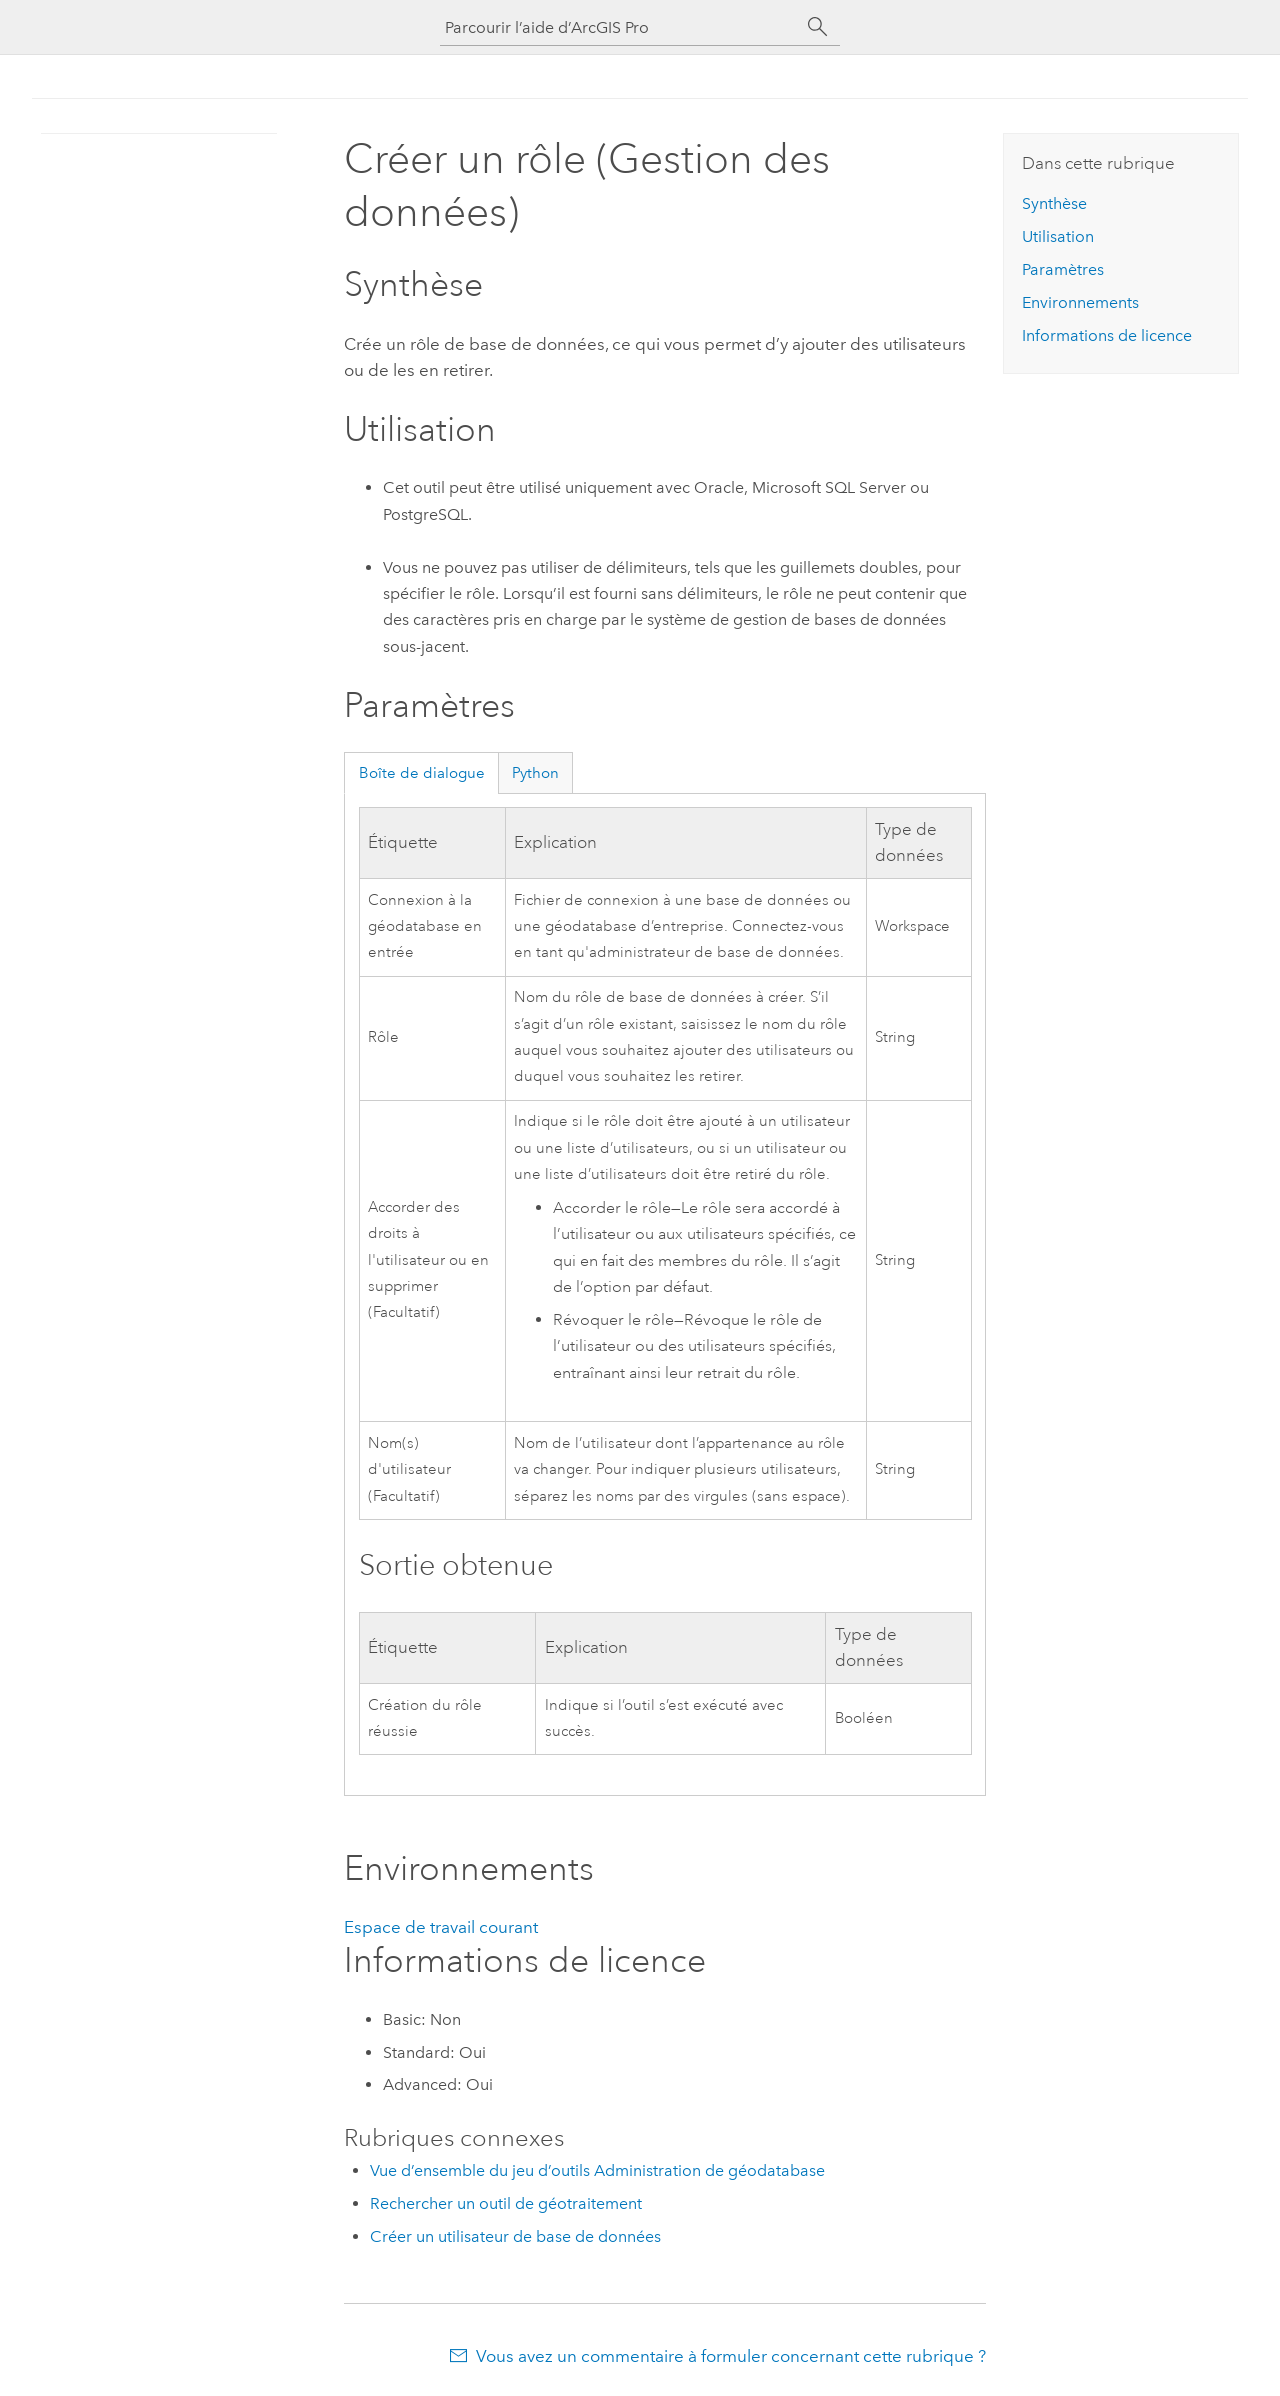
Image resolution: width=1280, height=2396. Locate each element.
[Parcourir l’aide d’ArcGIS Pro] (620, 27)
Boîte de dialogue (422, 773)
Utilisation (1058, 236)
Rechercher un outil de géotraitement (506, 2203)
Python (535, 773)
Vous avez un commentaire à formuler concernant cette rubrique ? (731, 2356)
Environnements (1080, 302)
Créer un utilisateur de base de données (515, 2236)
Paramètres (1063, 269)
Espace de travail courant (441, 1927)
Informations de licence (1107, 335)
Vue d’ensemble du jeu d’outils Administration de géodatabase (597, 2170)
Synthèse (1054, 203)
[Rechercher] (818, 27)
